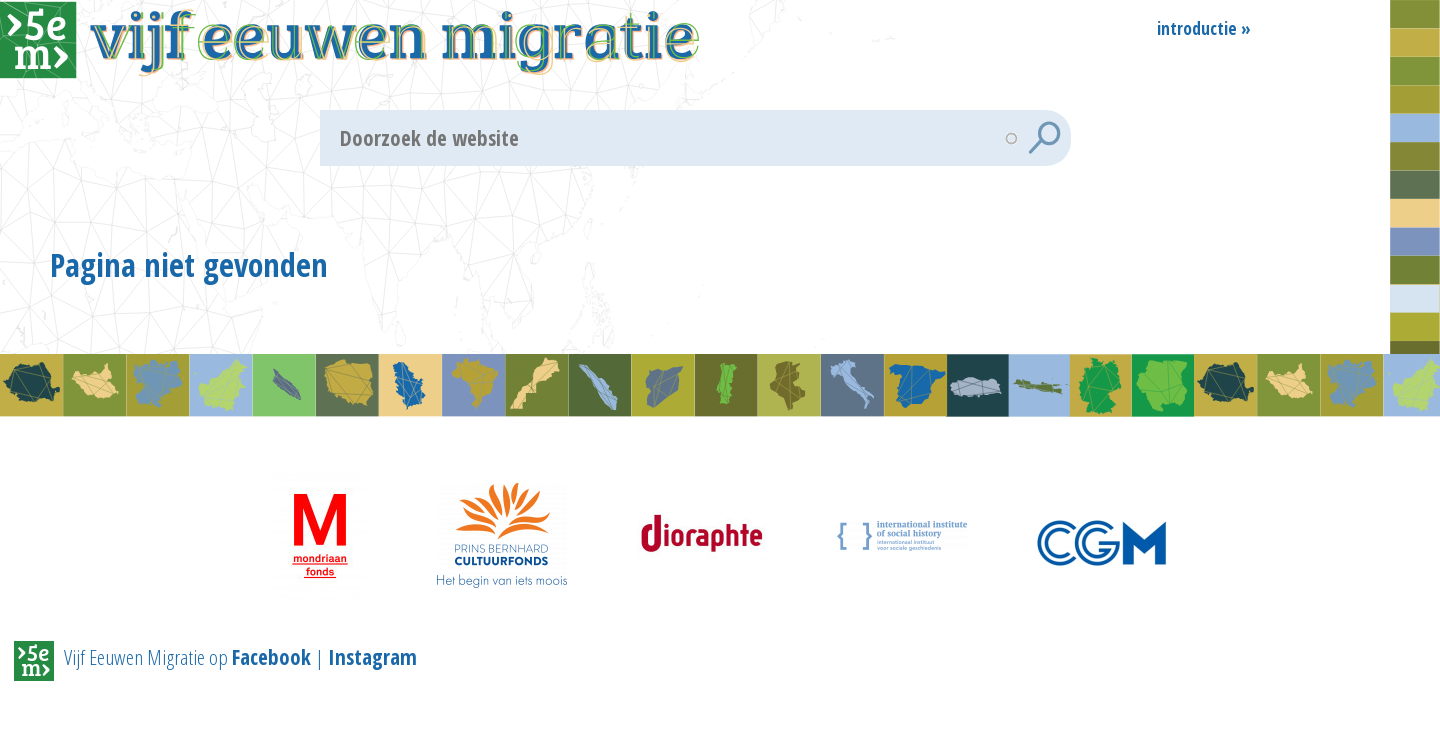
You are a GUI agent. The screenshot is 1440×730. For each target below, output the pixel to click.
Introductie (1197, 27)
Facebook (271, 665)
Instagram (372, 665)
